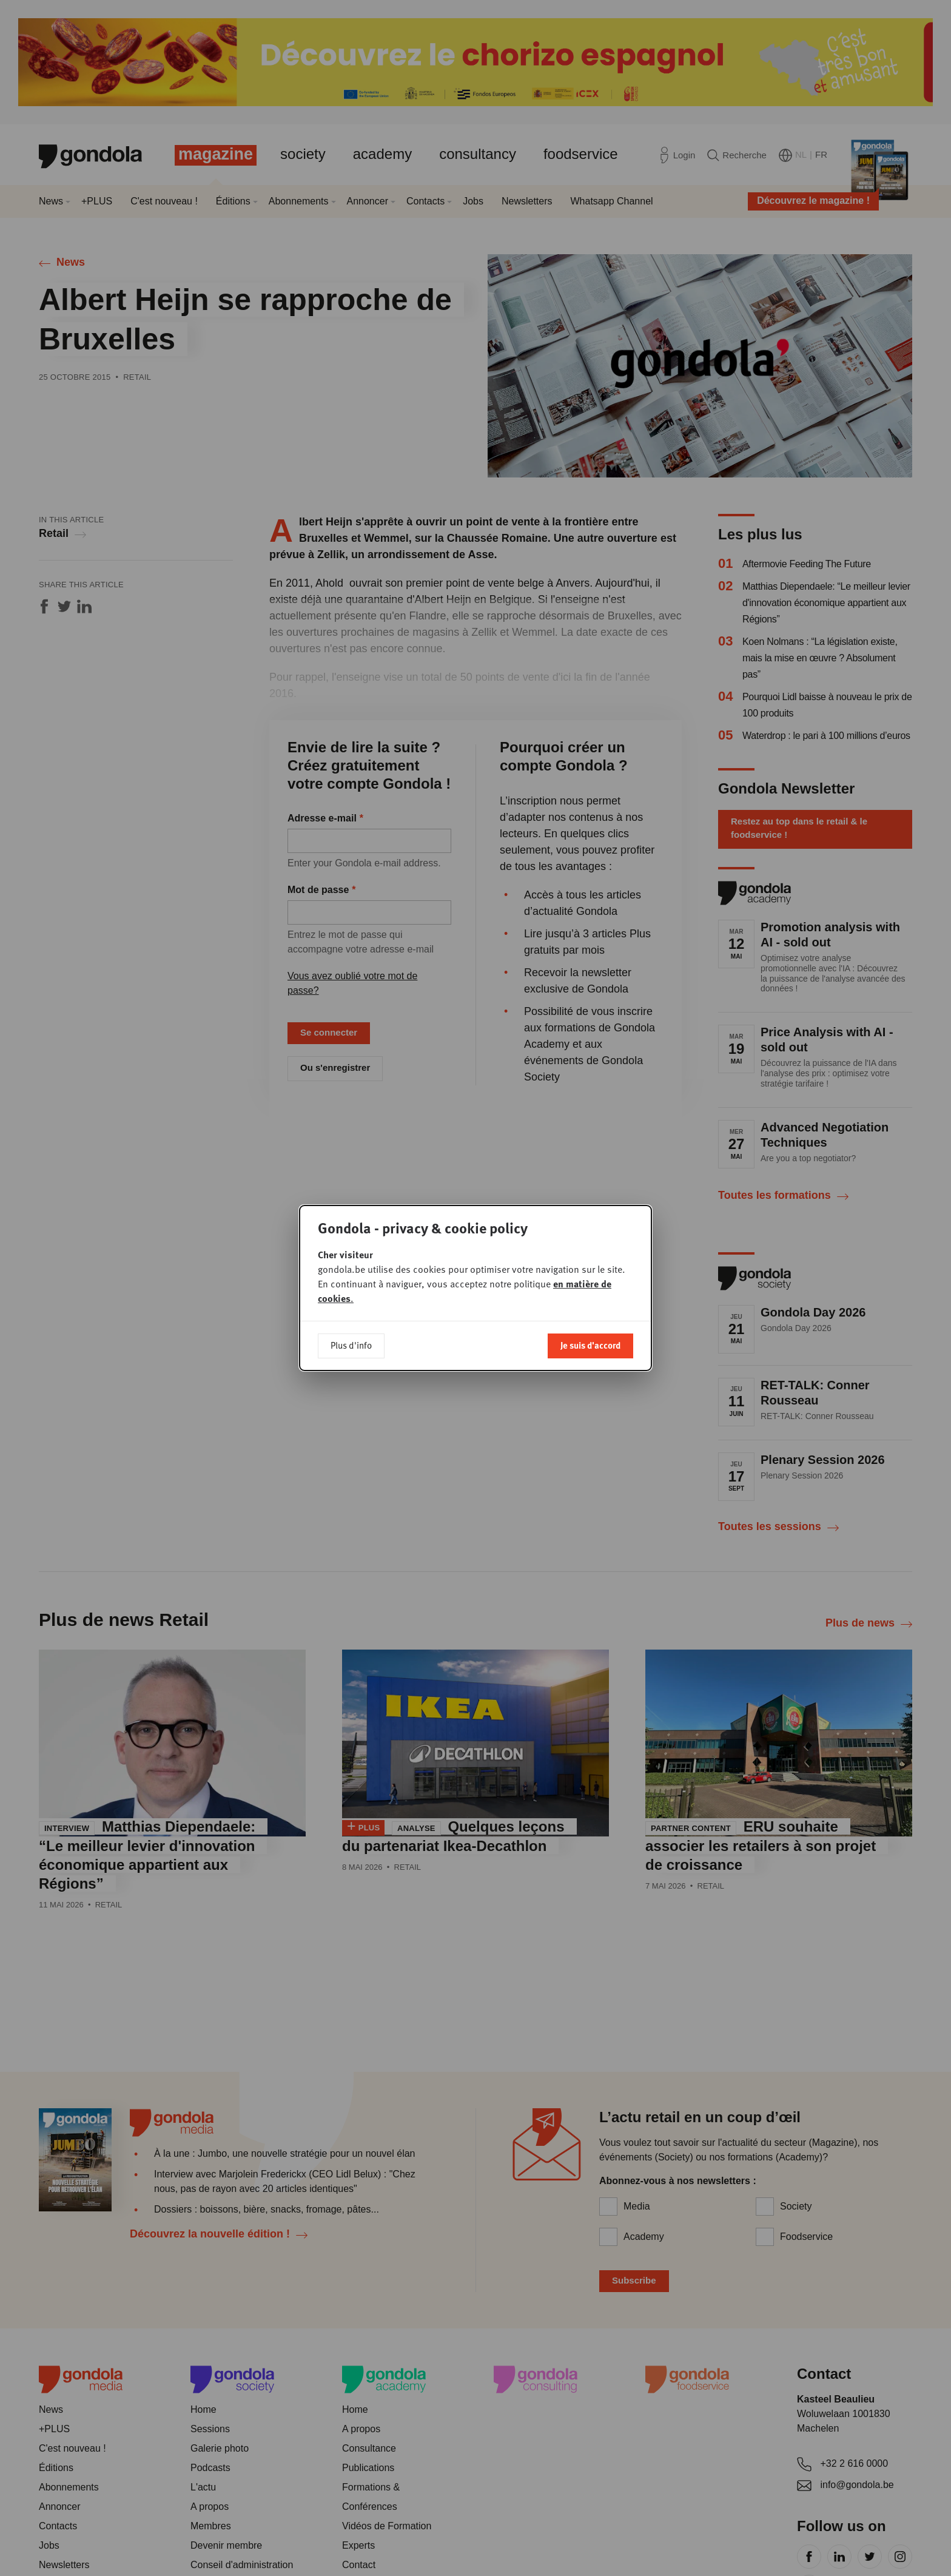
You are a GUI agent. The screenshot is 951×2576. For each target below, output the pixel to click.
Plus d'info (351, 1345)
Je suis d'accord (590, 1345)
